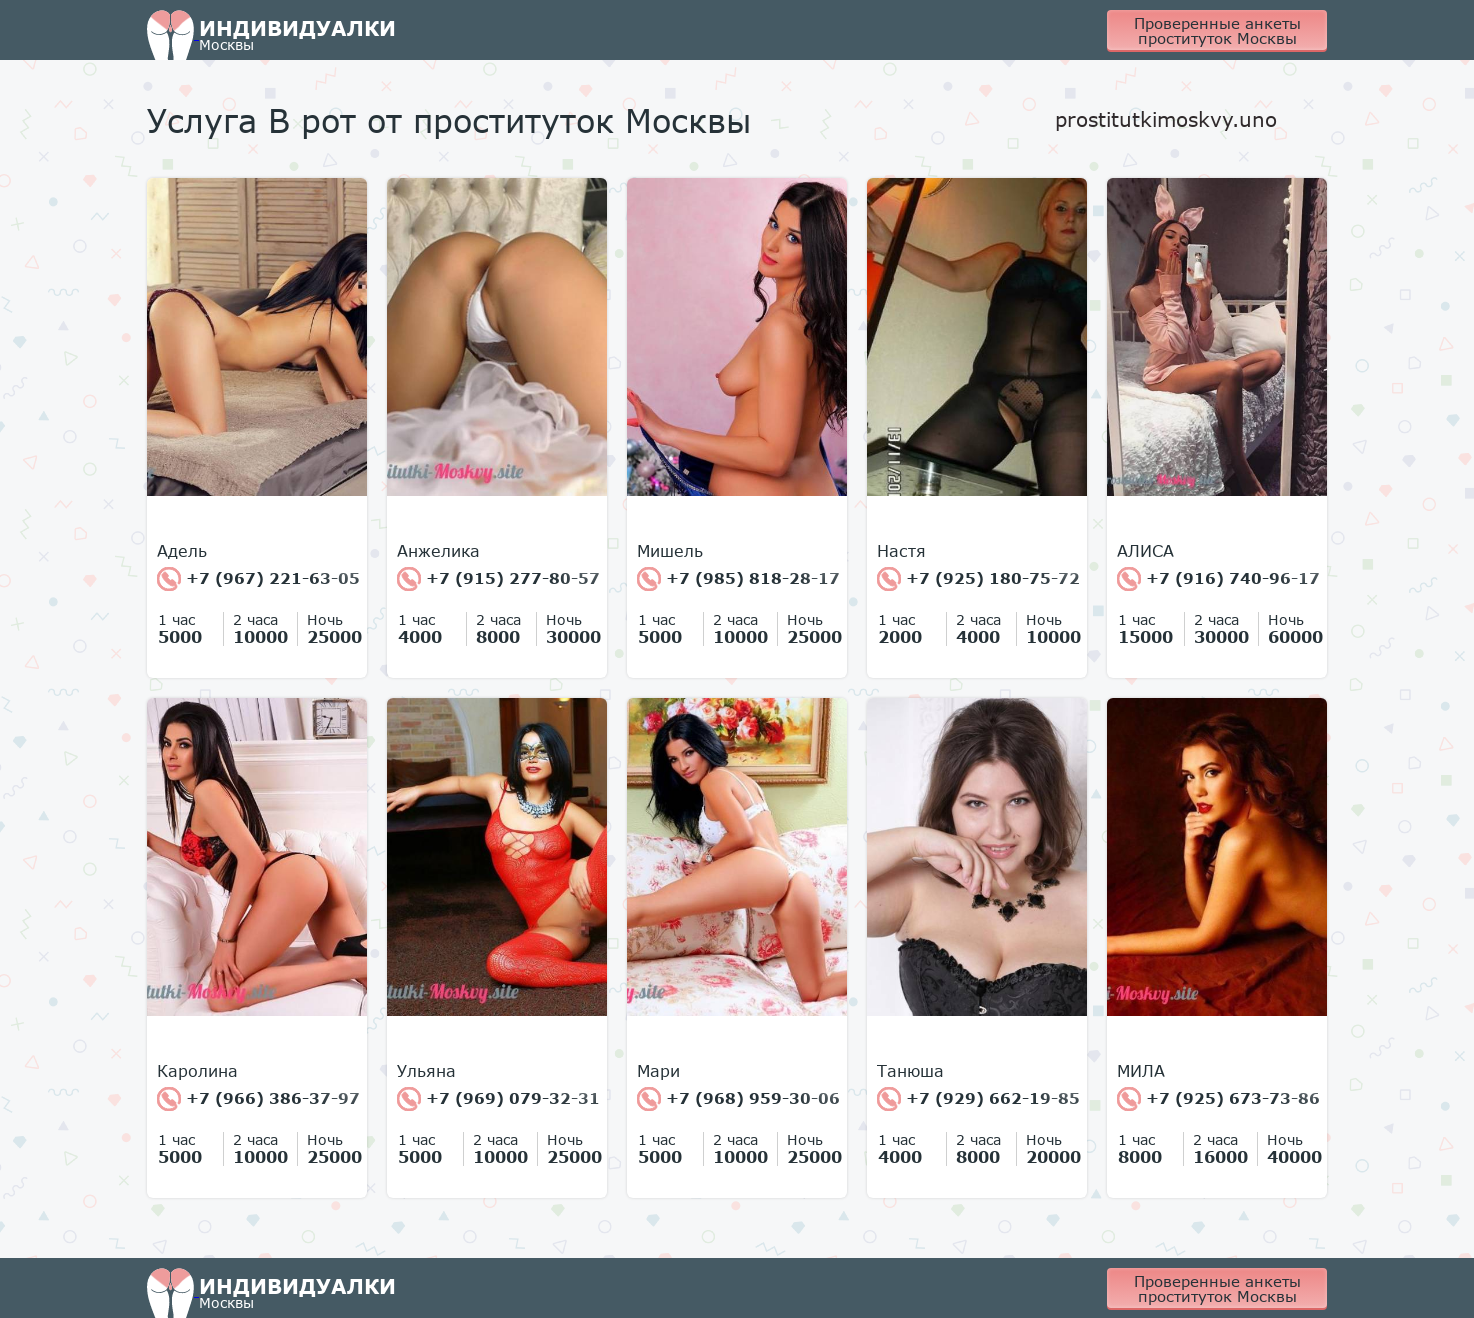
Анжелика (438, 551)
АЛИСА (1145, 551)
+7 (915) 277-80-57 (498, 579)
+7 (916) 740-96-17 (1218, 579)
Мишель (670, 551)
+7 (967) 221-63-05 (258, 579)
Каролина (197, 1071)
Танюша (910, 1071)
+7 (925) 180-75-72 (978, 579)
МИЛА (1141, 1071)
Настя (901, 551)
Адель (182, 551)
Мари (658, 1071)
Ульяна (426, 1071)
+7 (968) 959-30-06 (738, 1099)
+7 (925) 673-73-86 (1218, 1099)
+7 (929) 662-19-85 (978, 1099)
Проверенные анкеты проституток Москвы (1217, 30)
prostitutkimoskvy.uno (1166, 119)
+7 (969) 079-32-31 (498, 1099)
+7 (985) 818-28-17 (738, 579)
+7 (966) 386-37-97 (258, 1099)
